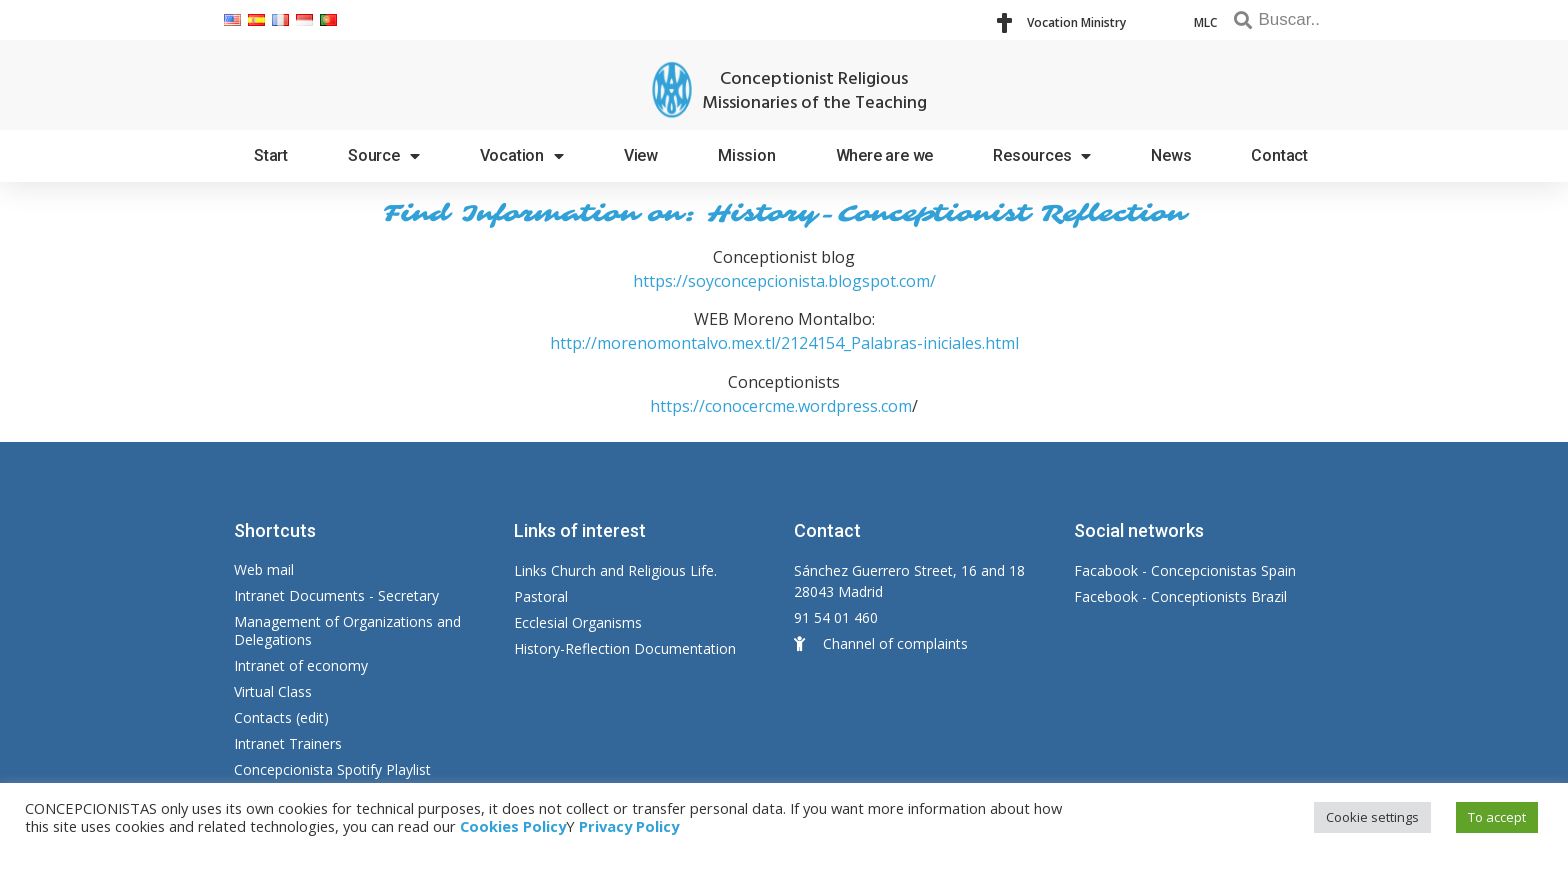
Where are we (885, 155)
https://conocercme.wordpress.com (781, 406)
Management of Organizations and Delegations (347, 630)
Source (384, 156)
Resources (1042, 156)
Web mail (264, 569)
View (641, 155)
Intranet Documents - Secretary (336, 595)
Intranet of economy (301, 665)
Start (271, 155)
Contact (1279, 155)
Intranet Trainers (288, 743)
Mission (747, 155)
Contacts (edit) (281, 717)
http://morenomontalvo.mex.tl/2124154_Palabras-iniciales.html (784, 343)
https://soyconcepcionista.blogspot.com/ (784, 281)
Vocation (522, 156)
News (1171, 155)
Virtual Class (273, 691)
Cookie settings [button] (1372, 817)
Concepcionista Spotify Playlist (332, 769)
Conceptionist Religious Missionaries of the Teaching (814, 91)
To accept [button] (1497, 817)
